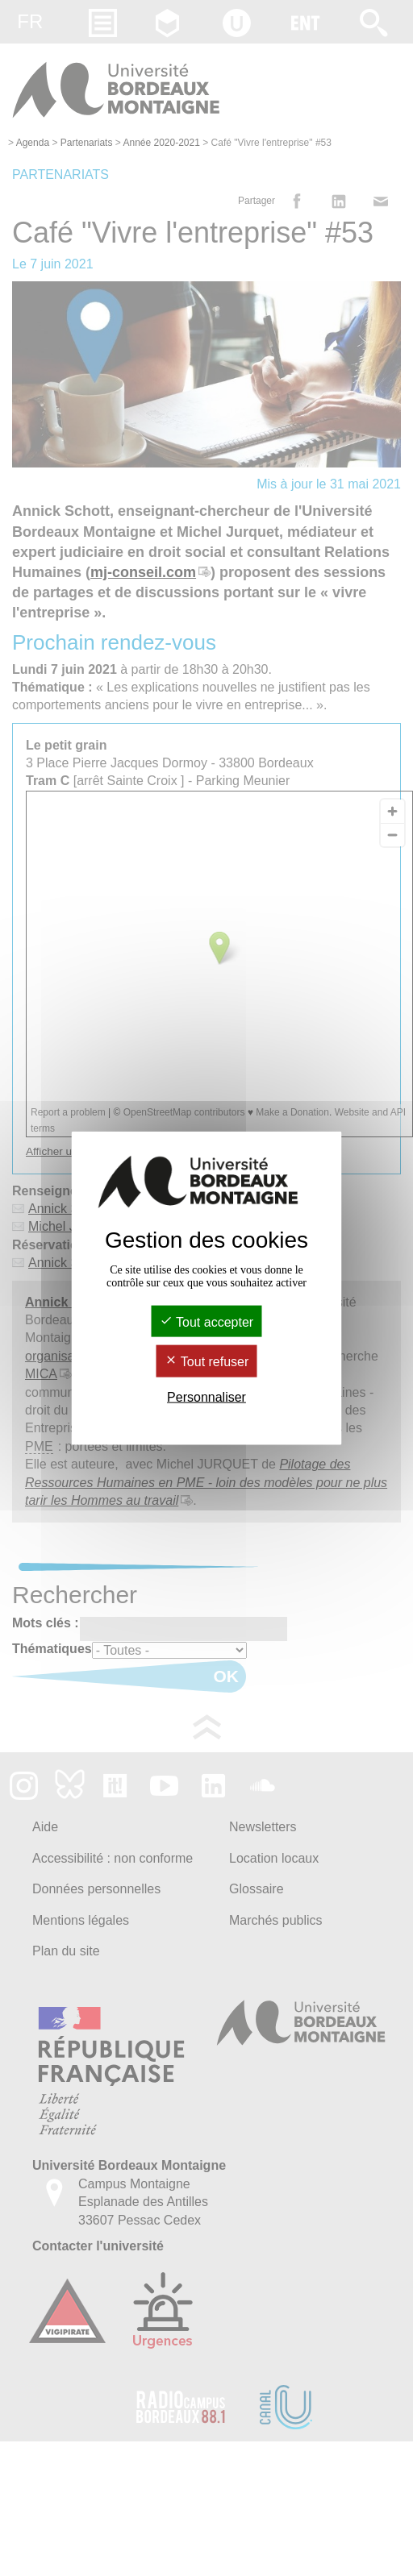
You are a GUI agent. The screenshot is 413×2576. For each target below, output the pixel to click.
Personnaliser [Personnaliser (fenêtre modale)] (206, 1396)
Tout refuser (207, 1362)
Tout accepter (206, 1322)
